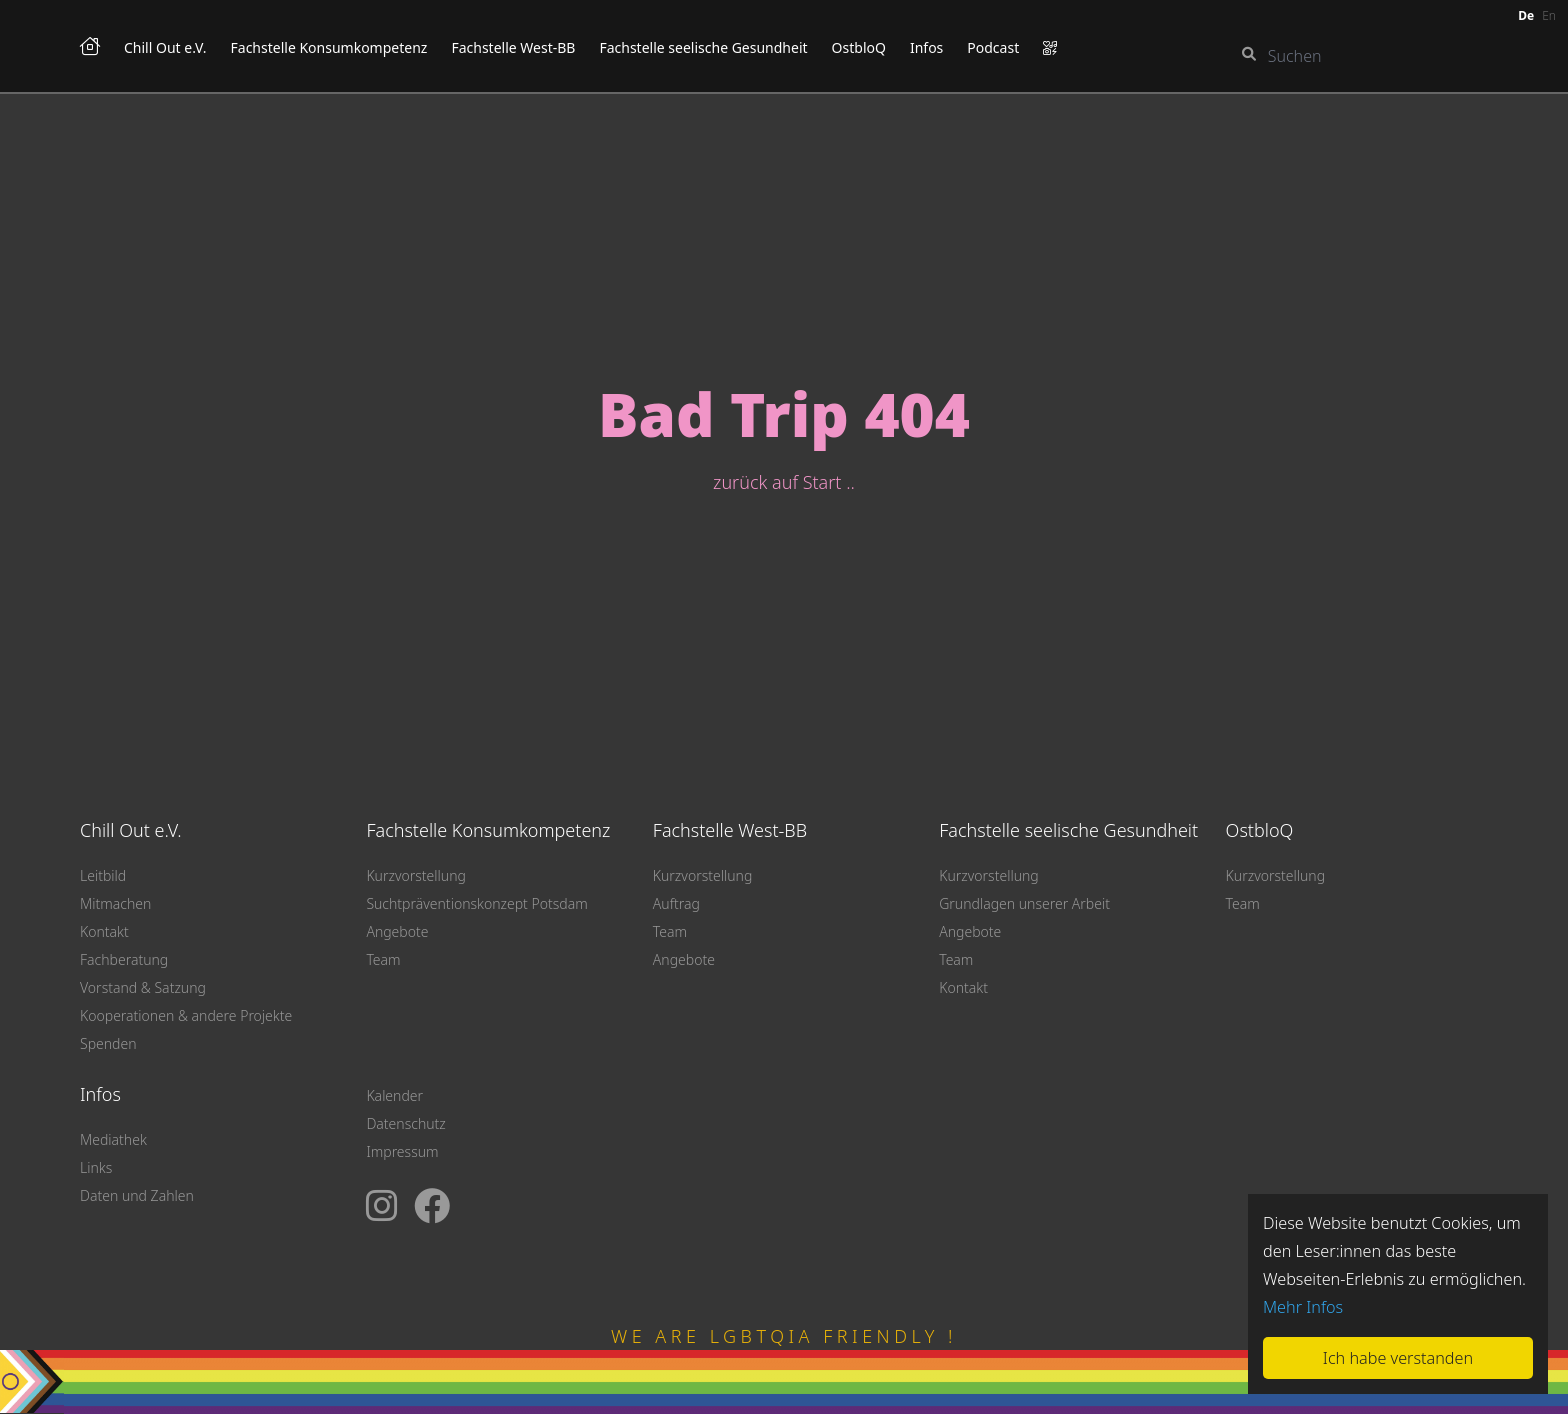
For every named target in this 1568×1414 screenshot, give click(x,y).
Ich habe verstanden (1398, 1358)
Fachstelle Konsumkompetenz (329, 47)
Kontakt (104, 931)
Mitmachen (115, 903)
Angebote (397, 931)
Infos (926, 47)
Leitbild (103, 875)
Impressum (402, 1151)
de (1526, 15)
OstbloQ (859, 47)
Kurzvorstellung (415, 875)
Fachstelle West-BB (513, 47)
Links (96, 1167)
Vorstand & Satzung (143, 987)
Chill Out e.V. (165, 47)
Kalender (394, 1095)
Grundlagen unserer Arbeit (1024, 903)
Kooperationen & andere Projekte (186, 1015)
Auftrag (676, 903)
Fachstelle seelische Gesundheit (703, 47)
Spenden (108, 1043)
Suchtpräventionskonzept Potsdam (476, 903)
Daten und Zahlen (137, 1195)
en (1549, 15)
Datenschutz (405, 1123)
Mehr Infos (1303, 1307)
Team (383, 959)
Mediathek (113, 1139)
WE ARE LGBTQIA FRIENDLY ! (784, 1336)
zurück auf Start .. (784, 482)
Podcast (993, 47)
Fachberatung (124, 959)
